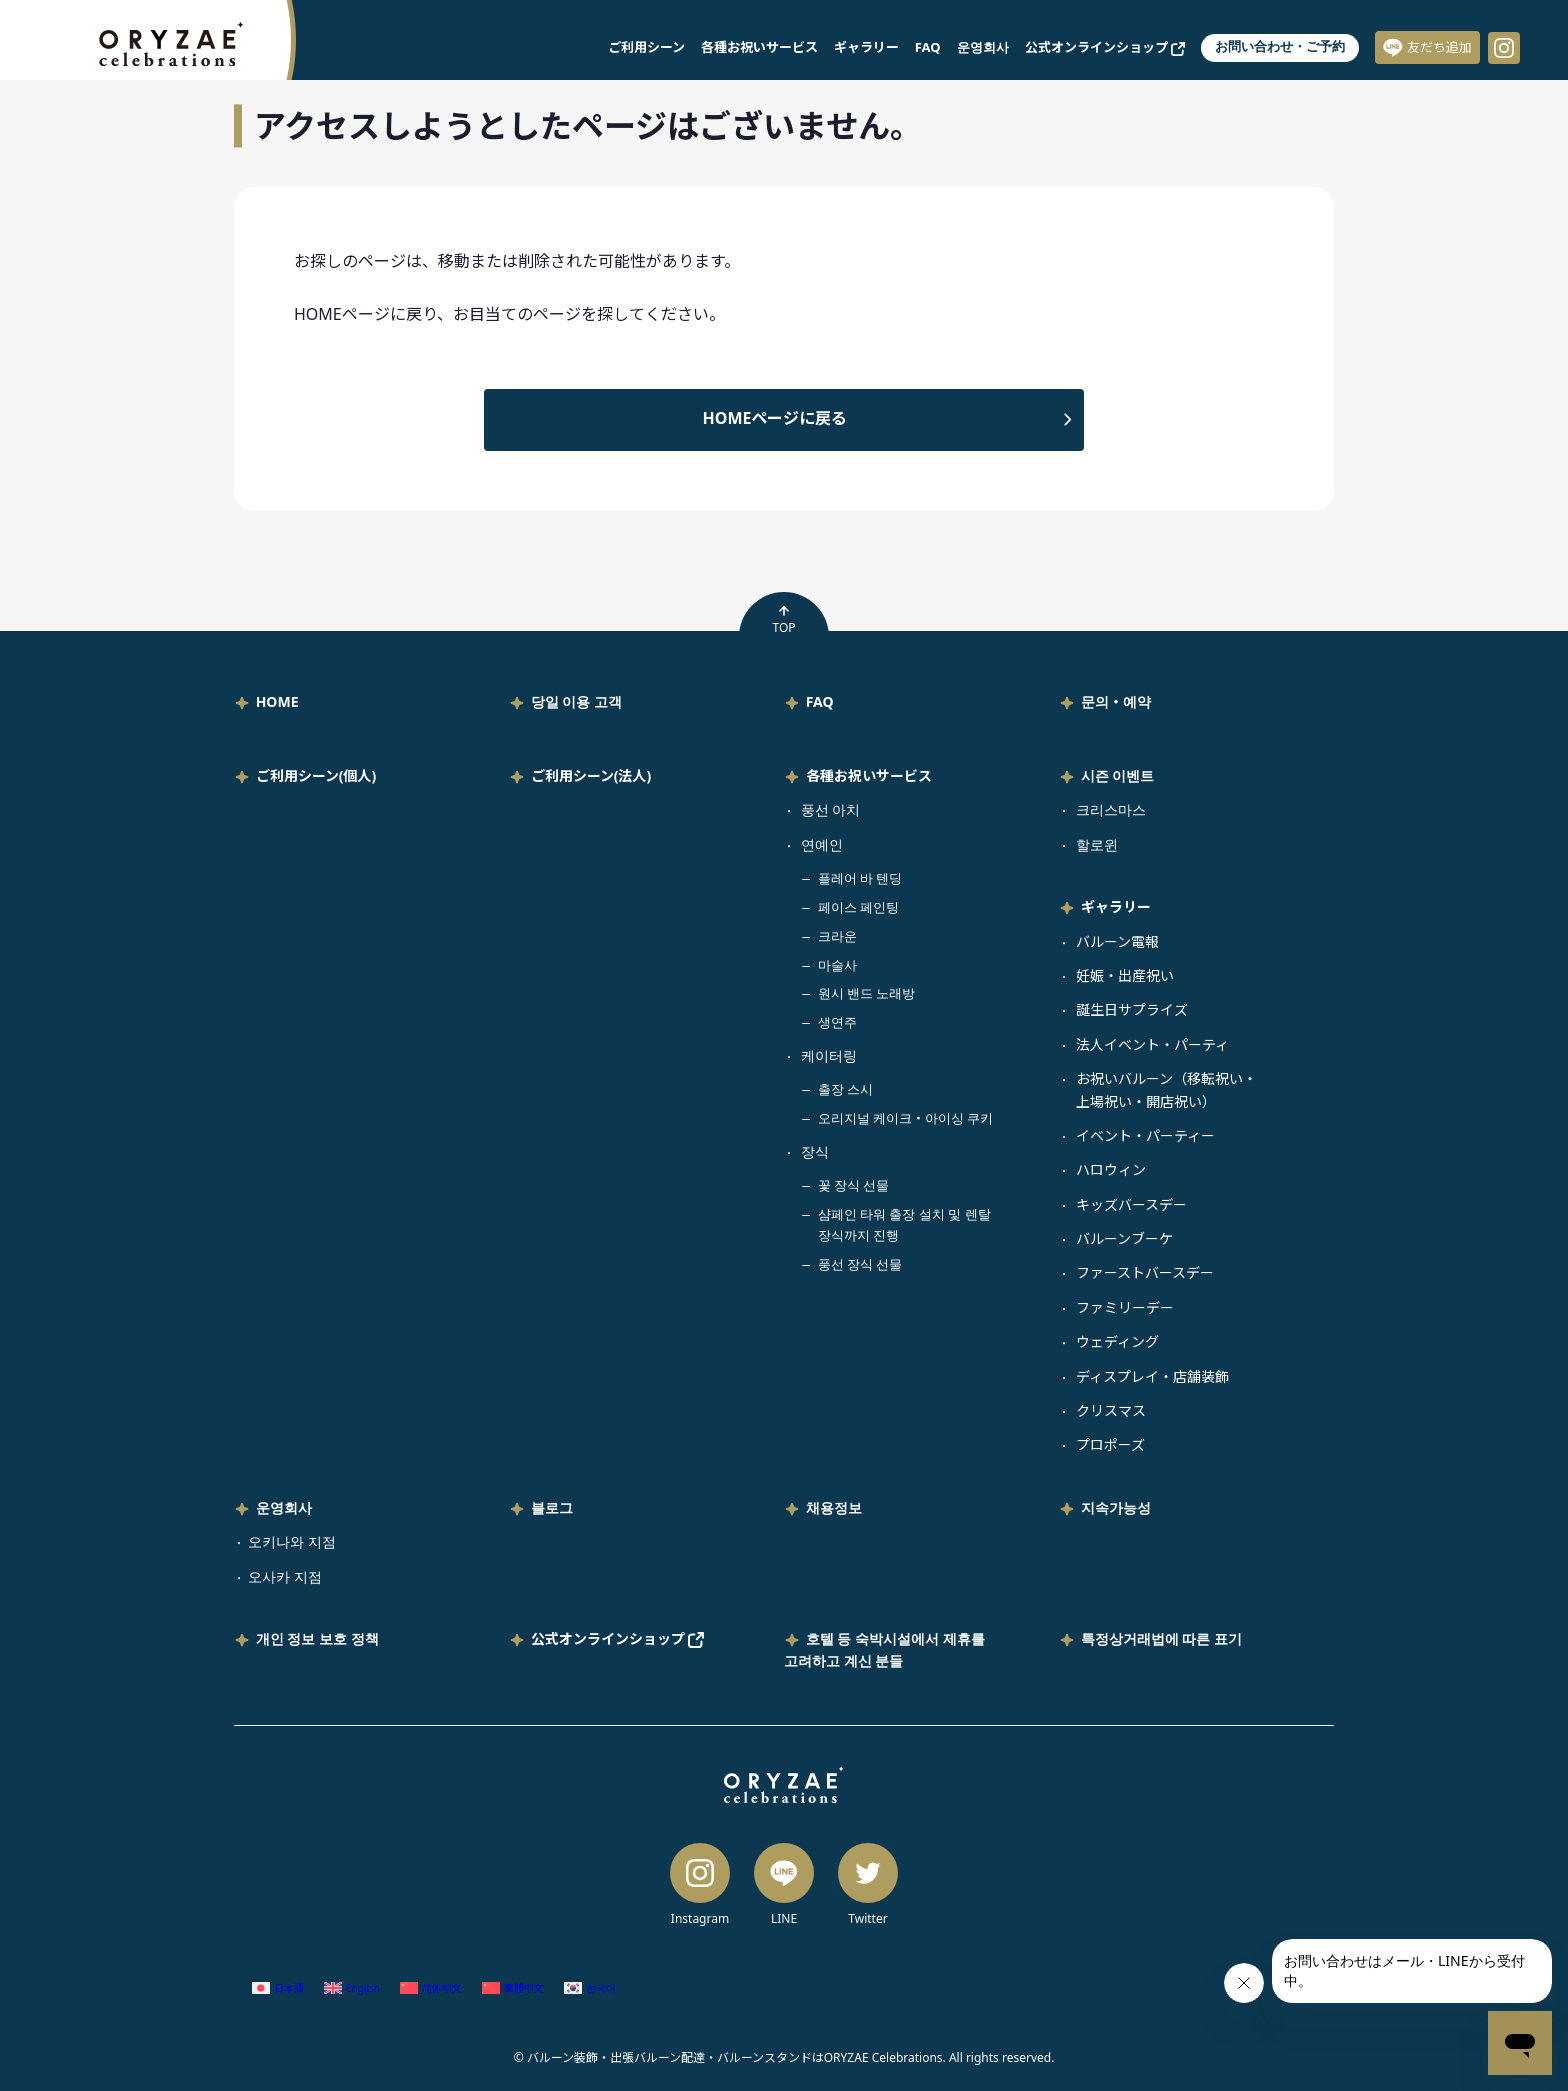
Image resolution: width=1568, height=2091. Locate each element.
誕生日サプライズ (1132, 1009)
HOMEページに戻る (775, 418)
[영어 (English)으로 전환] (352, 1987)
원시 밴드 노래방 (867, 993)
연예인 (822, 844)
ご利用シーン (646, 47)
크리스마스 (1111, 809)
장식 (815, 1151)
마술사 (837, 965)
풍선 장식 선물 (860, 1264)
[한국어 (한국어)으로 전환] (590, 1987)
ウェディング (1117, 1341)
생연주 (837, 1022)
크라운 (837, 936)
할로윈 (1097, 844)
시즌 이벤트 (1118, 775)
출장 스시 (845, 1089)
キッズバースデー (1131, 1204)
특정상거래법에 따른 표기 (1161, 1638)
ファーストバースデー (1145, 1272)
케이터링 (829, 1055)
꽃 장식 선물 (854, 1185)
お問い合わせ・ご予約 (1280, 46)
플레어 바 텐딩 (860, 878)
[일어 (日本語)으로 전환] (278, 1987)
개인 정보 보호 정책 (317, 1638)
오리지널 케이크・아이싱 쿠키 (906, 1118)
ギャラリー (866, 47)
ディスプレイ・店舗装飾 (1152, 1376)
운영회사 (983, 47)
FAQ (928, 47)
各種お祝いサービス (759, 47)
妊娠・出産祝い (1125, 975)
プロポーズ (1110, 1444)
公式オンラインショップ (1105, 47)
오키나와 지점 (292, 1541)
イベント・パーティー (1145, 1135)
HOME (277, 701)
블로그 (552, 1507)
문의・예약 (1116, 701)
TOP (783, 620)
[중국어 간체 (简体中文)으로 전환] (431, 1987)
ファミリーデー (1125, 1307)
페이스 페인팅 (858, 907)
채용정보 (834, 1507)
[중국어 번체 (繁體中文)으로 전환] (513, 1987)
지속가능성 (1116, 1507)
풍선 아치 (831, 809)
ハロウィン (1111, 1169)
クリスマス (1111, 1410)
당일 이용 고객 (576, 701)
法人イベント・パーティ (1152, 1044)
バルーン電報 (1117, 941)
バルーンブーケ (1124, 1238)
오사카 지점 (285, 1576)
